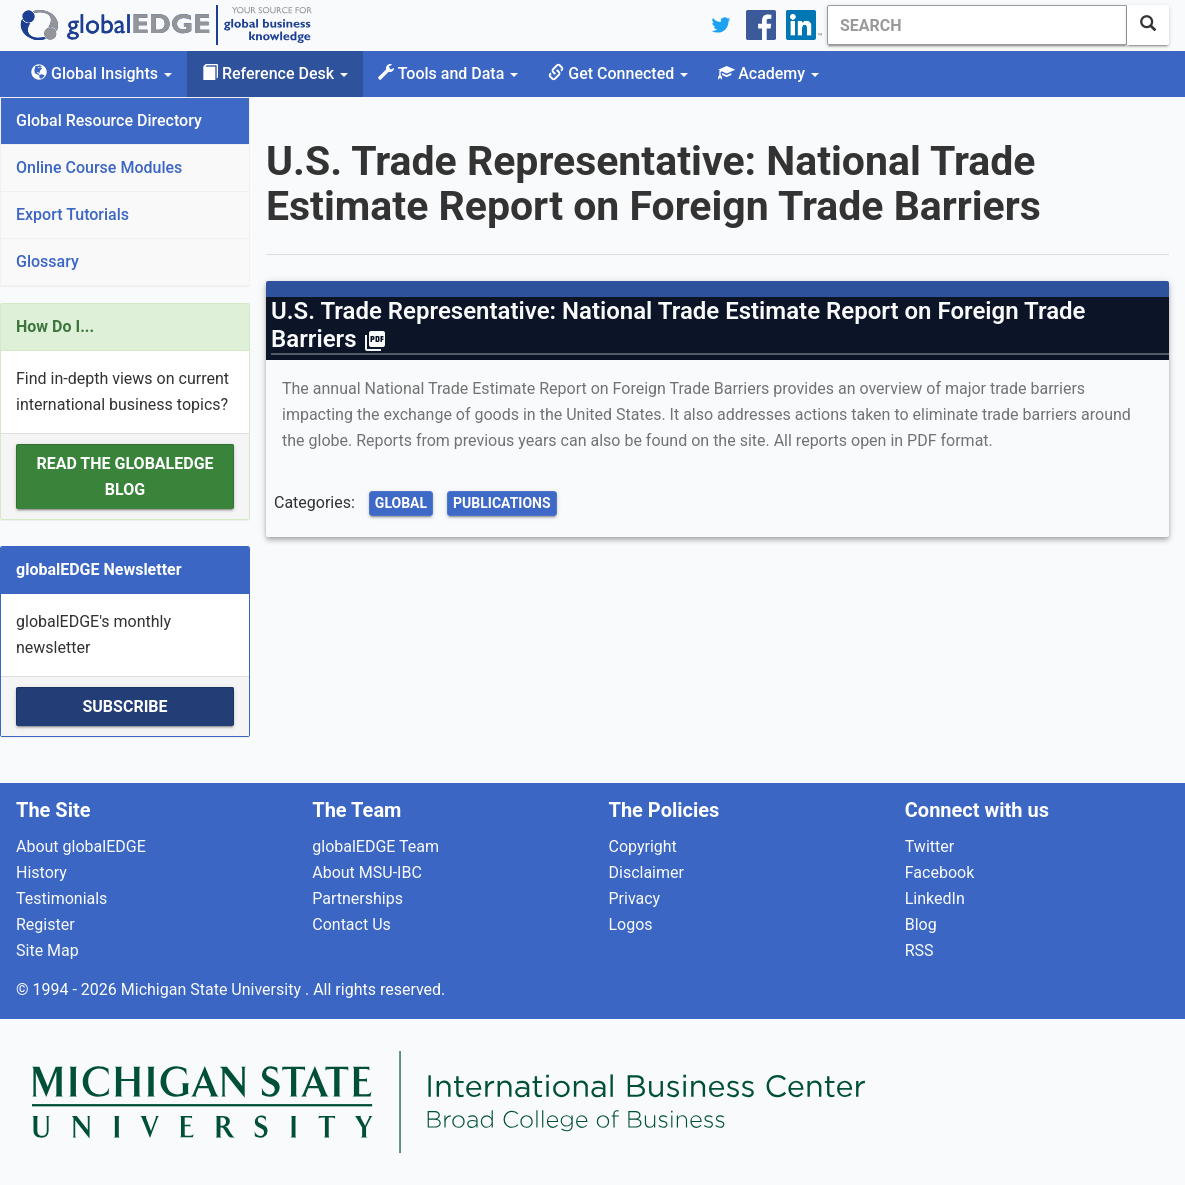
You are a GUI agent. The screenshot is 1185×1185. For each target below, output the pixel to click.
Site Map (47, 950)
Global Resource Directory (109, 120)
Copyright (643, 846)
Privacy (635, 898)
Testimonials (61, 898)
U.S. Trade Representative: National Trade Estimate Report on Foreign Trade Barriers (678, 325)
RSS (919, 950)
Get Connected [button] (618, 73)
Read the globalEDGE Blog (124, 476)
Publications (502, 503)
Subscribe (124, 706)
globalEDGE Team (375, 846)
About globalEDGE (81, 846)
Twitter (929, 846)
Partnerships (357, 898)
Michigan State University (213, 989)
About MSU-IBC (367, 872)
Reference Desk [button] (275, 73)
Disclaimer (646, 872)
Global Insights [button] (101, 73)
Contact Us (351, 924)
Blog (921, 924)
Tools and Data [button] (448, 73)
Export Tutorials (72, 214)
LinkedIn (935, 898)
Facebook (939, 872)
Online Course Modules (99, 167)
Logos (631, 924)
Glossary (47, 261)
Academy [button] (768, 73)
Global (401, 503)
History (41, 872)
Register (45, 924)
